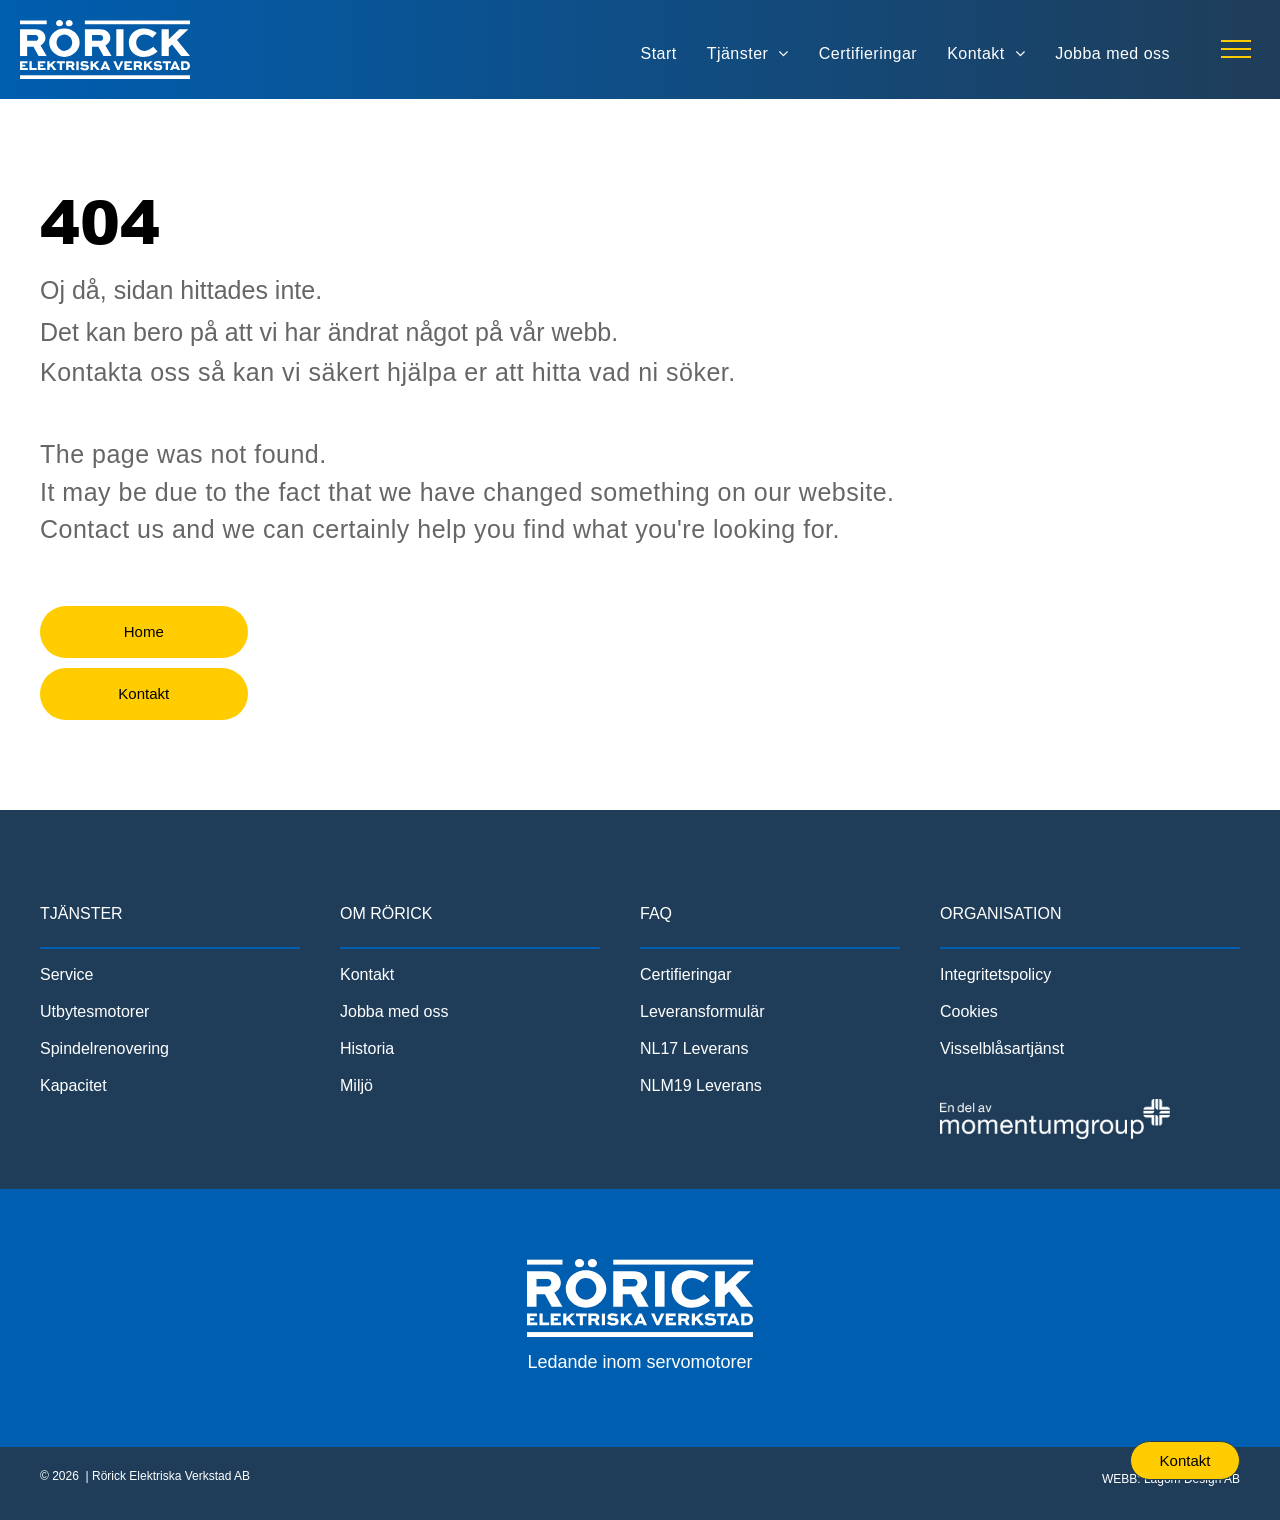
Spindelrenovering (104, 1048)
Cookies (969, 1011)
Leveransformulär (702, 1011)
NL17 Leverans (694, 1048)
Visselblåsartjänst (1002, 1048)
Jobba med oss (394, 1011)
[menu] (1236, 49)
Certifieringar (686, 974)
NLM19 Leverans (701, 1085)
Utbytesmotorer (94, 1011)
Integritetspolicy (995, 974)
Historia (367, 1048)
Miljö (356, 1085)
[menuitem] (659, 54)
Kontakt (367, 974)
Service (66, 974)
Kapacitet (73, 1085)
